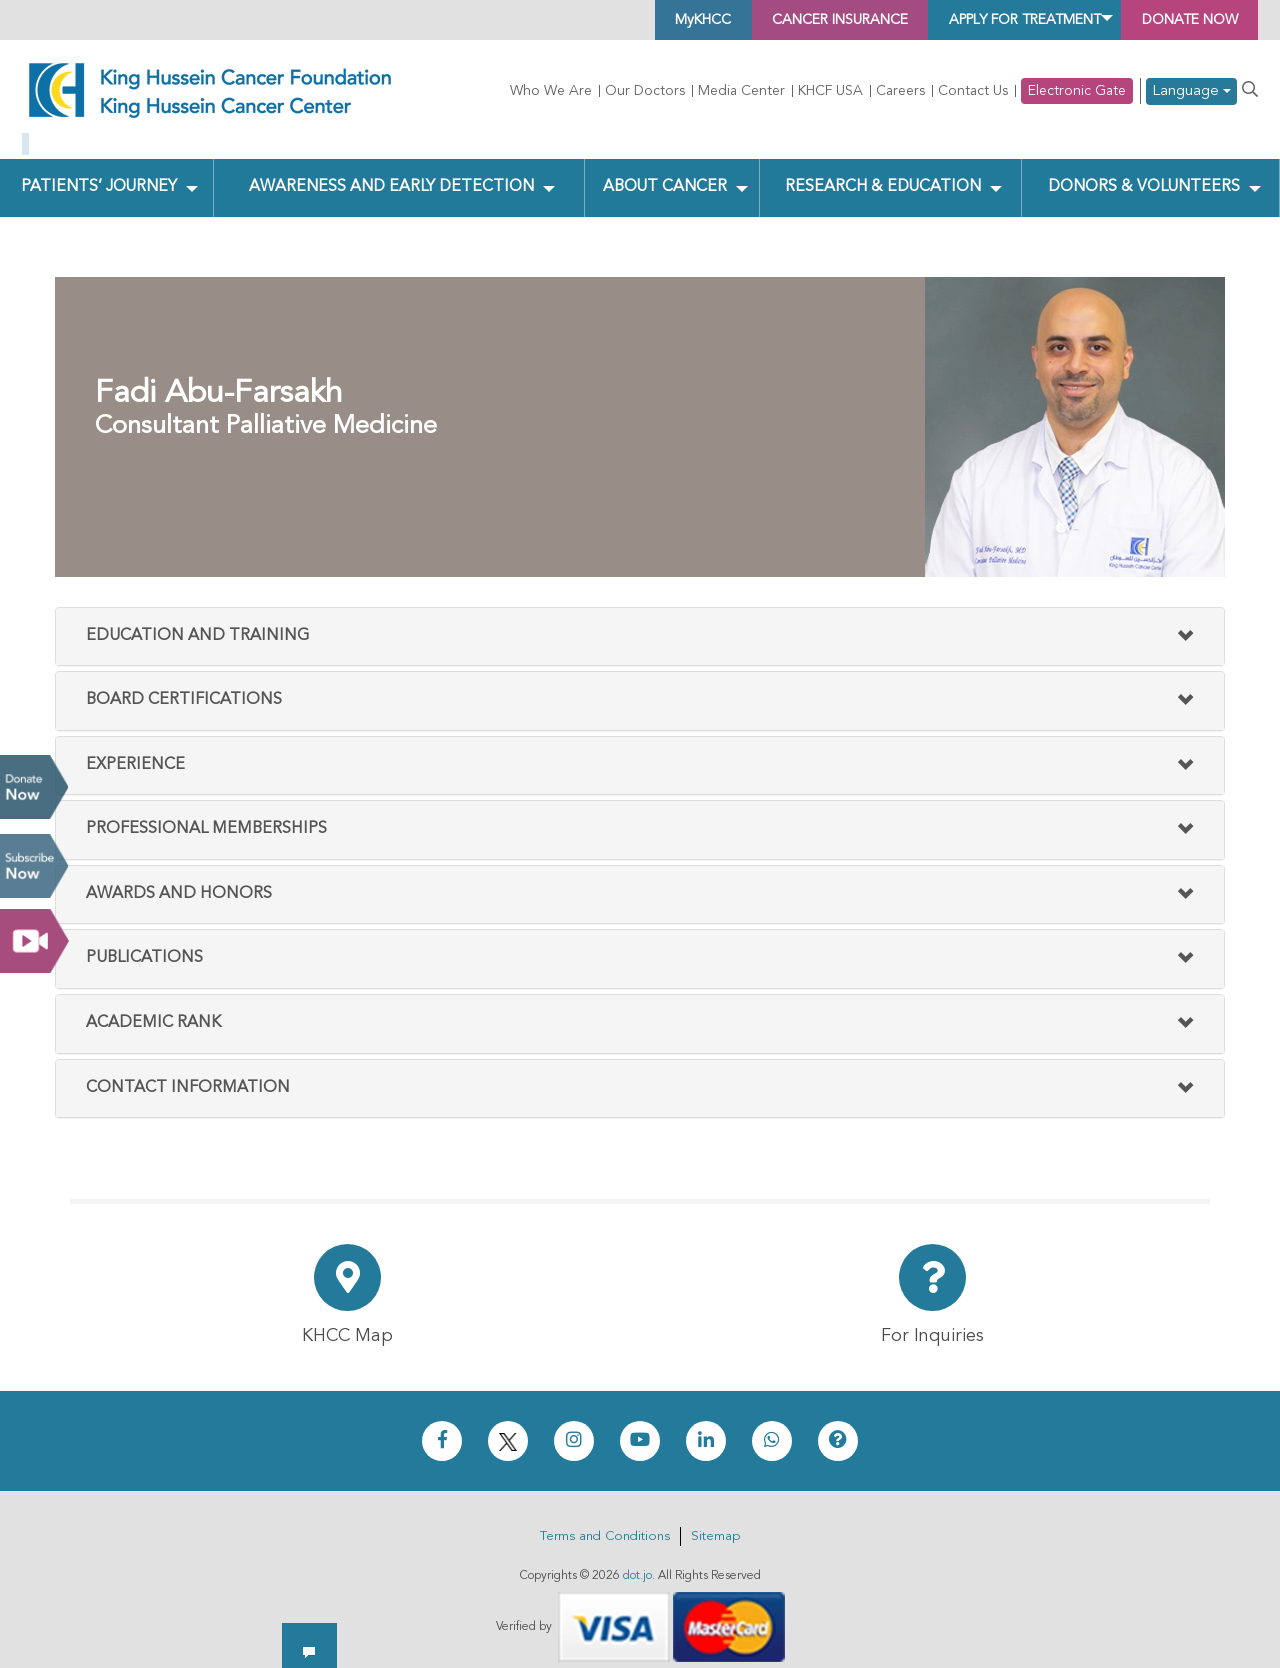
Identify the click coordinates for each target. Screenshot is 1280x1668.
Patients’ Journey (99, 171)
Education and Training (197, 620)
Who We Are (551, 91)
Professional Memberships (206, 814)
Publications (144, 943)
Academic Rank (153, 1008)
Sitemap (715, 1521)
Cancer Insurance (761, 20)
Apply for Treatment (981, 20)
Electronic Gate (1077, 91)
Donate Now (34, 787)
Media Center (741, 91)
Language (1191, 91)
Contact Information (188, 1072)
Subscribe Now (34, 866)
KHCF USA (830, 91)
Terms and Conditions (605, 1521)
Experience (135, 749)
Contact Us (973, 91)
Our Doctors (645, 91)
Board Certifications (184, 685)
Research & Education (881, 171)
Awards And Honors (179, 878)
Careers (900, 91)
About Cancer (663, 171)
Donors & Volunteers (1142, 171)
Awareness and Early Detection (391, 171)
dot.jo (637, 1561)
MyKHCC (602, 20)
